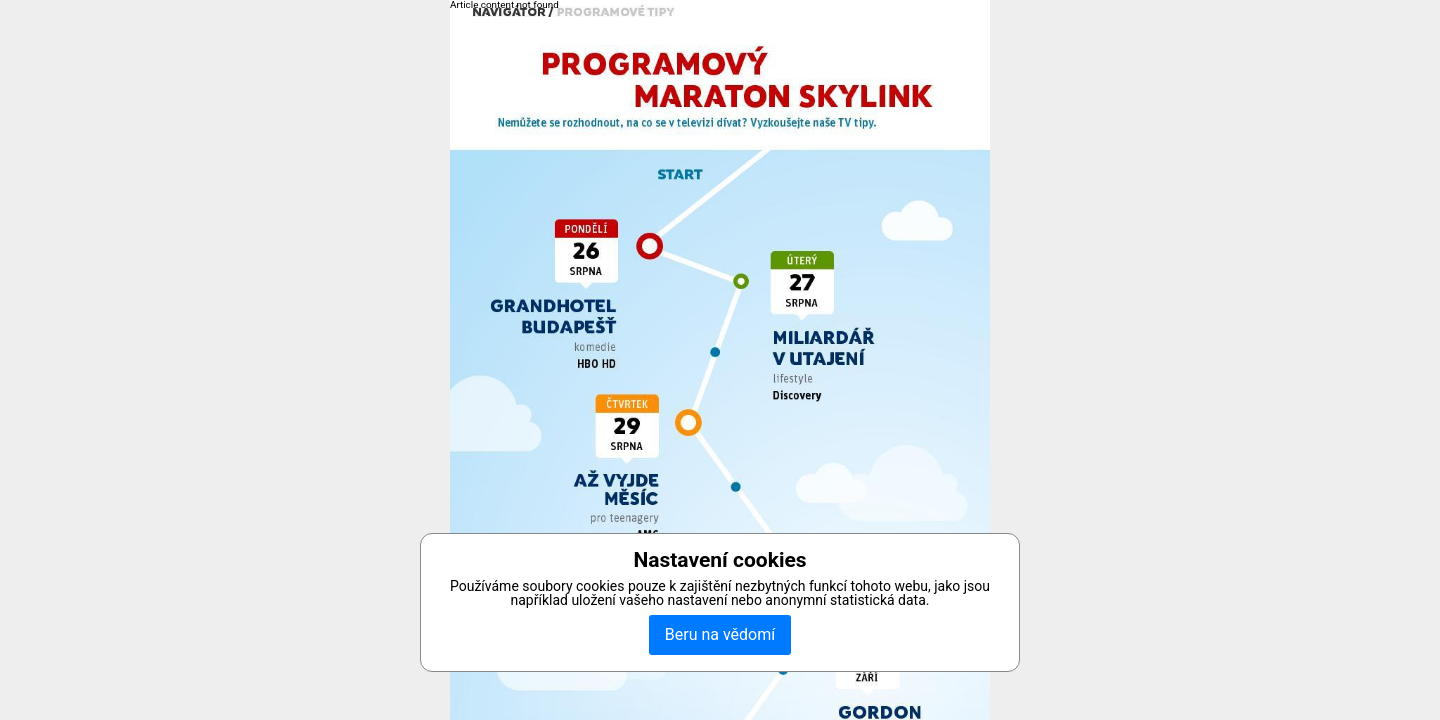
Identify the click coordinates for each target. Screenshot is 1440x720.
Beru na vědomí (720, 634)
